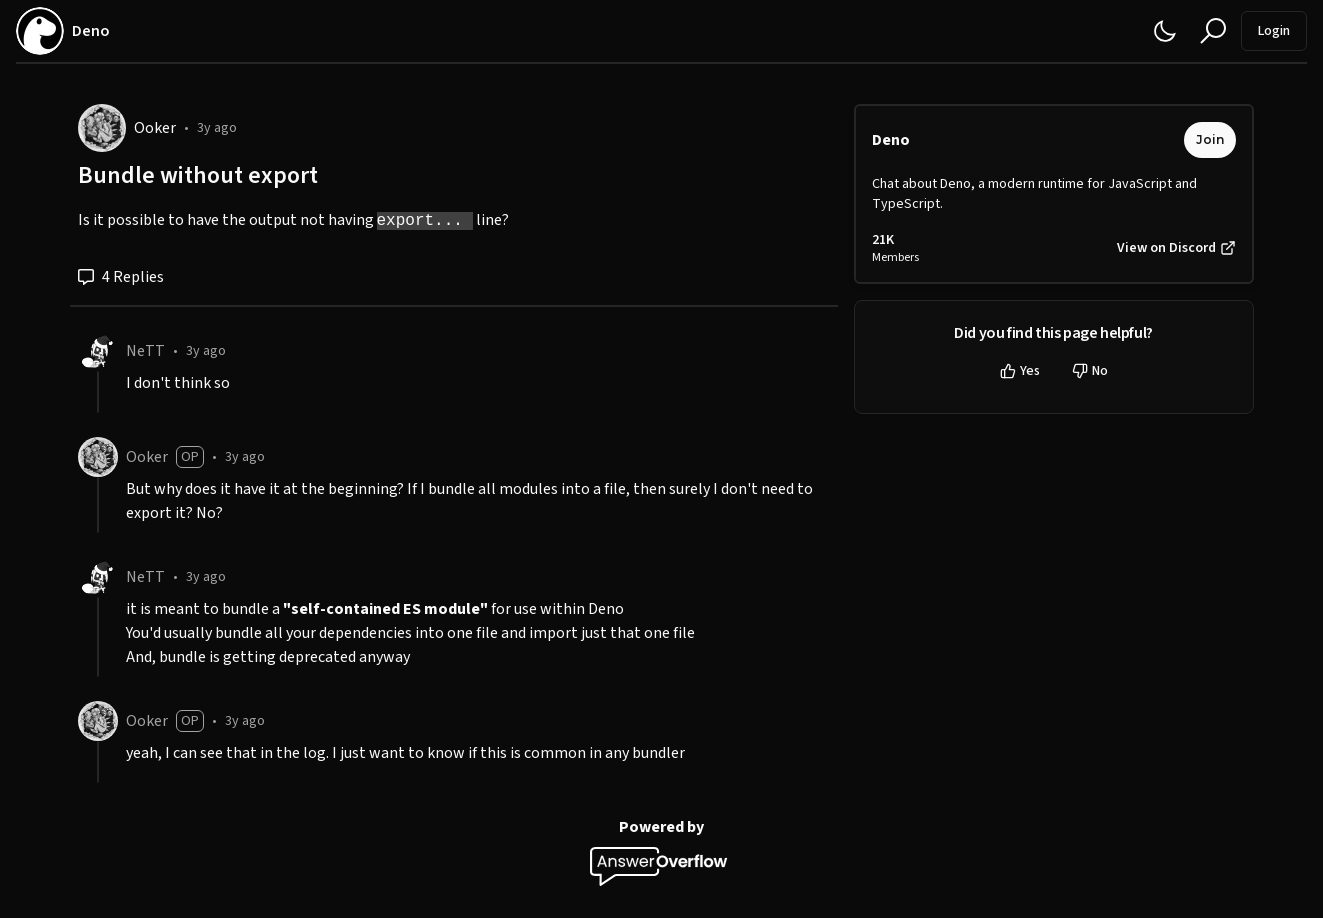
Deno (891, 140)
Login (1274, 31)
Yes (1020, 371)
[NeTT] (98, 351)
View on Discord (1176, 248)
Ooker (155, 128)
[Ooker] (102, 128)
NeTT (145, 351)
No (1090, 371)
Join (1210, 139)
